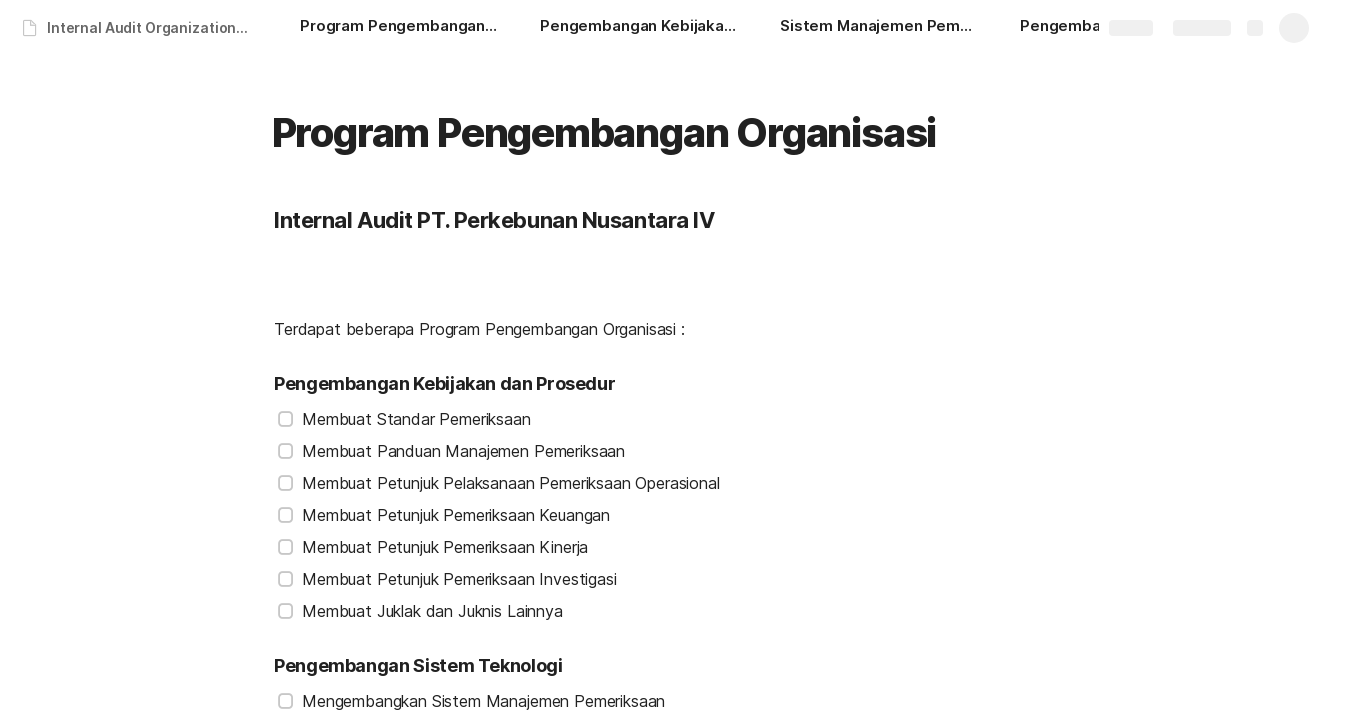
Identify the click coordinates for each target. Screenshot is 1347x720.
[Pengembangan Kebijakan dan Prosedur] (640, 28)
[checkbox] (286, 419)
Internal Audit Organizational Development (153, 27)
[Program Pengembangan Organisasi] (400, 28)
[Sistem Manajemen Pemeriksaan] (880, 28)
